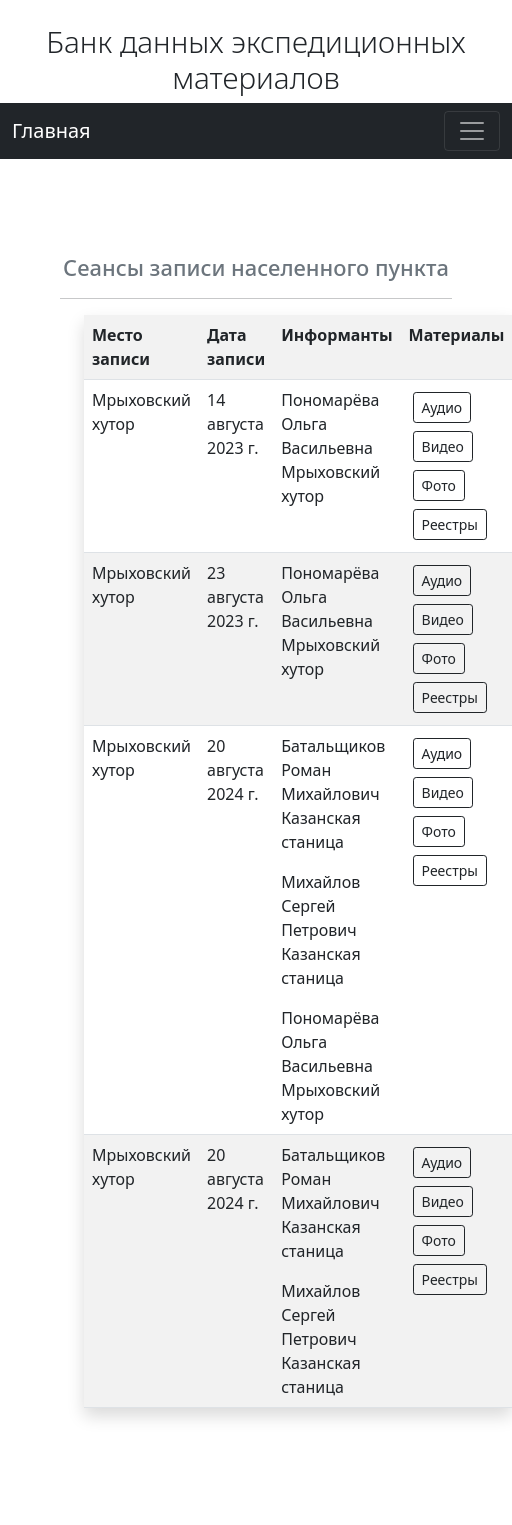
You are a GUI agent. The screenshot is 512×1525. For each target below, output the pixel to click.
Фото (439, 485)
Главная (51, 130)
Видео (443, 446)
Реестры (450, 524)
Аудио (442, 407)
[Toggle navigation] (472, 131)
